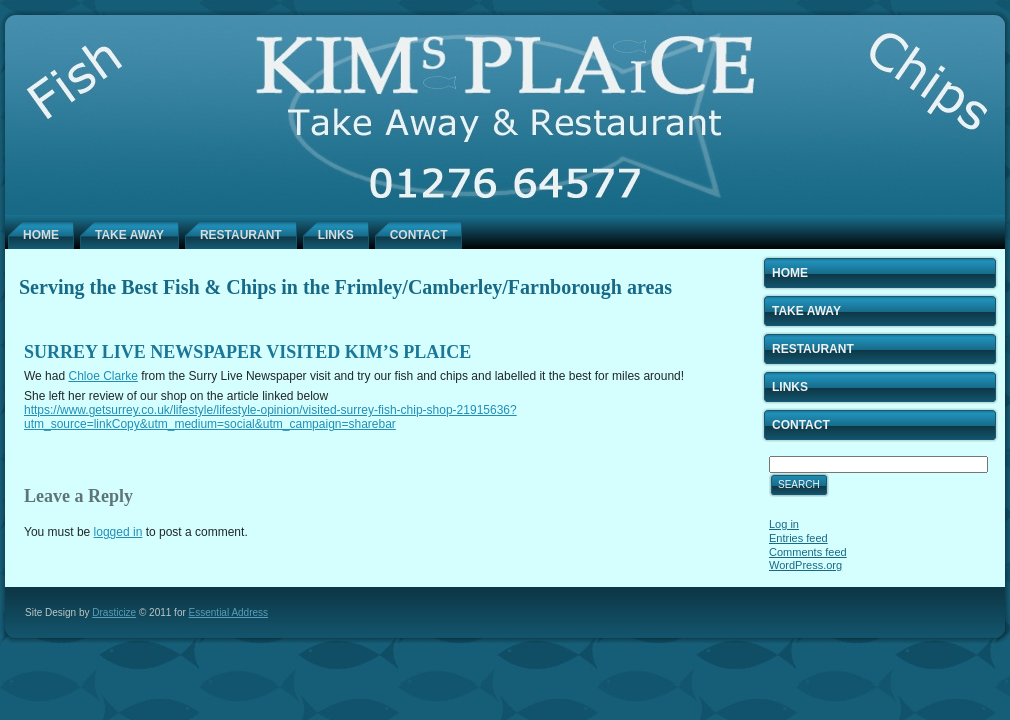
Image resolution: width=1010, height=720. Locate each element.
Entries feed (798, 538)
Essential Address (229, 612)
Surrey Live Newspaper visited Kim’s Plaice (247, 352)
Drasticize (114, 612)
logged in (118, 532)
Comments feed (808, 552)
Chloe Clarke (102, 376)
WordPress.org (805, 565)
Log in (784, 524)
